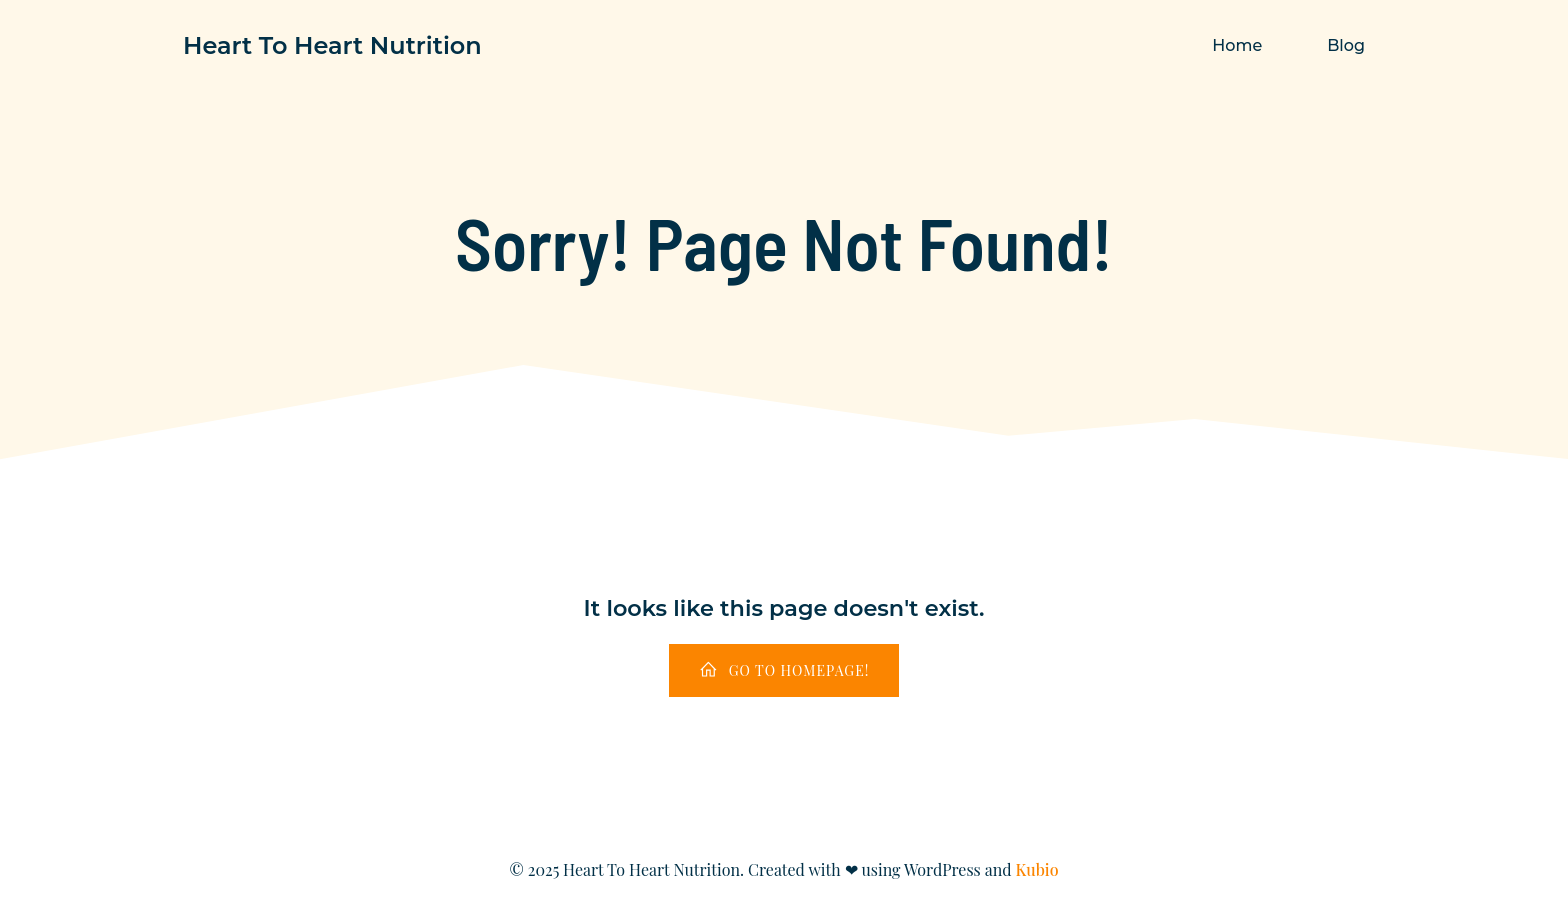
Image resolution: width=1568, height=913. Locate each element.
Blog (1346, 45)
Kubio (1037, 869)
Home (1237, 45)
